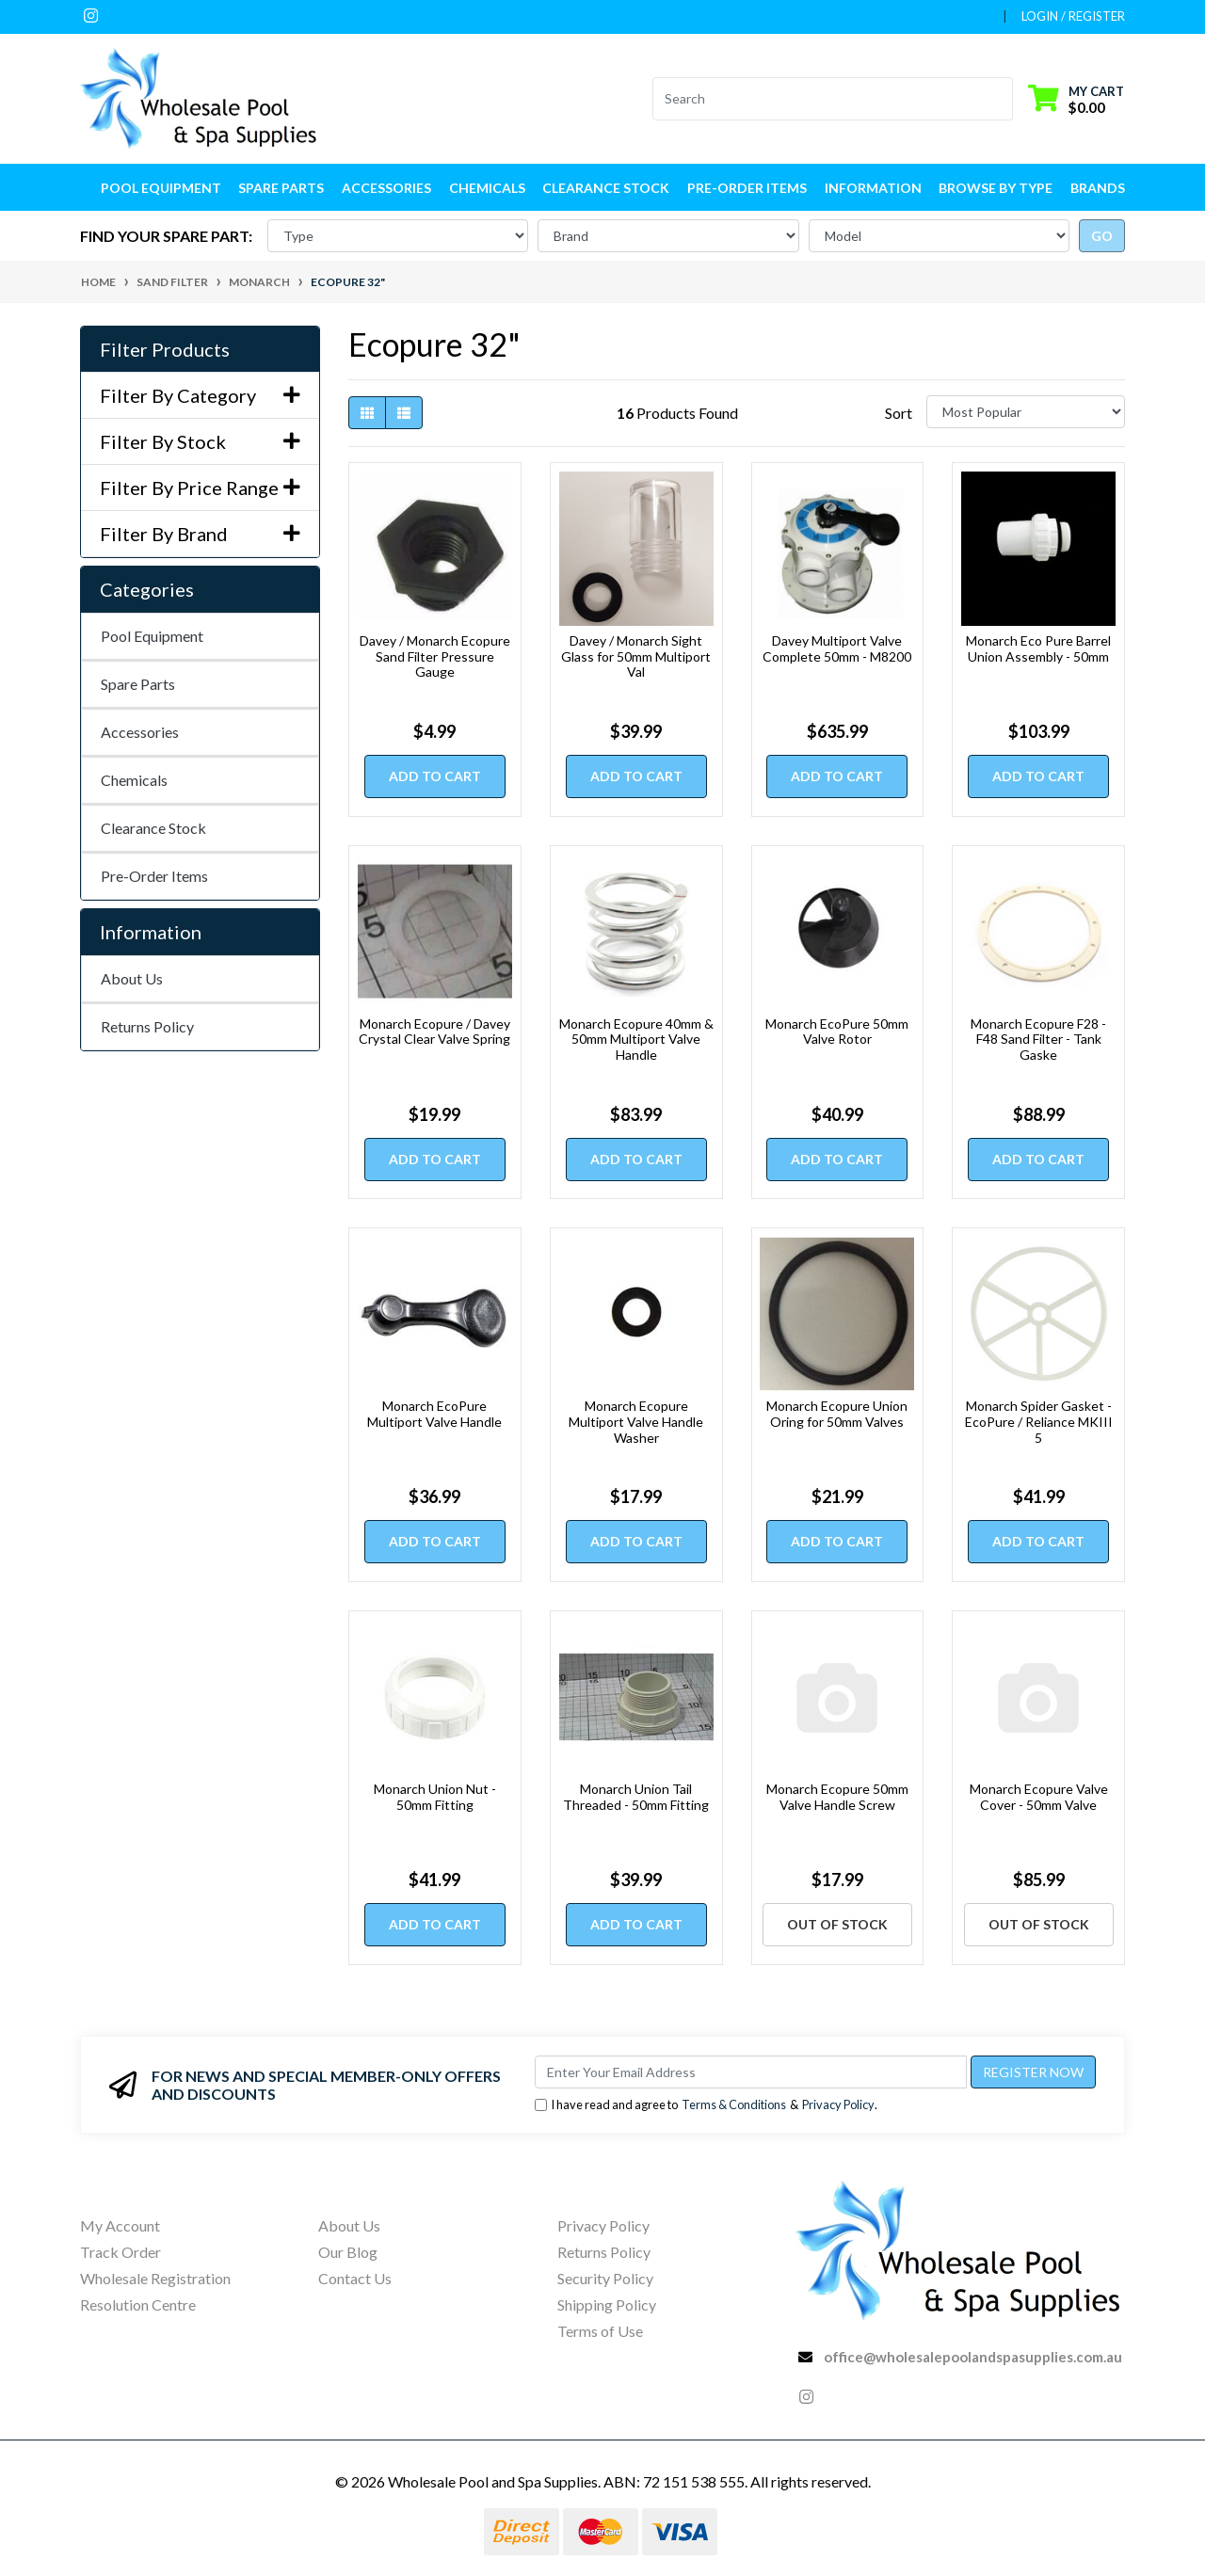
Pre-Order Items (747, 188)
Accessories (140, 732)
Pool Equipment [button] (161, 188)
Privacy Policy (838, 2104)
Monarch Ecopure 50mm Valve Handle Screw (837, 1797)
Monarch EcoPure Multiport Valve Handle (434, 1414)
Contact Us (355, 2278)
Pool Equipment (152, 636)
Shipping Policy (606, 2304)
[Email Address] (751, 2072)
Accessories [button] (386, 188)
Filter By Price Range (200, 487)
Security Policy (605, 2278)
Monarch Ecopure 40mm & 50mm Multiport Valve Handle (636, 1040)
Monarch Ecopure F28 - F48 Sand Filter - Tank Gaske (1038, 1040)
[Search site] (1001, 98)
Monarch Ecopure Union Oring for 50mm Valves (837, 1414)
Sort (898, 413)
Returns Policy (147, 1026)
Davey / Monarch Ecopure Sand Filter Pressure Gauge (435, 656)
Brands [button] (1097, 188)
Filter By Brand (200, 533)
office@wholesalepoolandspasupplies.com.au (973, 2356)
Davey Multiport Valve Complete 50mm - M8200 (837, 648)
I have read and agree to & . (706, 2105)
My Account (120, 2225)
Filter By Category (200, 395)
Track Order (120, 2252)
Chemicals (134, 780)
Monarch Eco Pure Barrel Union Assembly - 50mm (1038, 648)
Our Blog (348, 2252)
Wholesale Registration (155, 2278)
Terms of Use (600, 2331)
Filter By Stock (200, 441)
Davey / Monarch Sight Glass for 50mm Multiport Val (636, 656)
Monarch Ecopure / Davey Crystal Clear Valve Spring (434, 1032)
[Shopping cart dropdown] (1076, 98)
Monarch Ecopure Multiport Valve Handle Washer (636, 1422)
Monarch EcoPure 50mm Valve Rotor (836, 1032)
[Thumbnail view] (367, 412)
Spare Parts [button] (281, 188)
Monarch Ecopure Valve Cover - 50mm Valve (1039, 1797)
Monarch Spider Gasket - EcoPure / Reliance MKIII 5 (1039, 1422)
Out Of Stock (837, 1924)
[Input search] (821, 98)
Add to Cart (435, 776)
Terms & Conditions (734, 2104)
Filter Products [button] (165, 349)
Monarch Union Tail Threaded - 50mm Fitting (636, 1797)
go (1102, 236)
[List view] (404, 412)
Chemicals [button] (487, 188)
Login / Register (1073, 16)
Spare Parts (138, 684)
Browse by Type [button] (995, 188)
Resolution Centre (138, 2304)
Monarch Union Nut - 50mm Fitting (435, 1797)
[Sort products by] (1025, 411)
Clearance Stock (605, 188)
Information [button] (873, 188)
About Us (132, 978)
